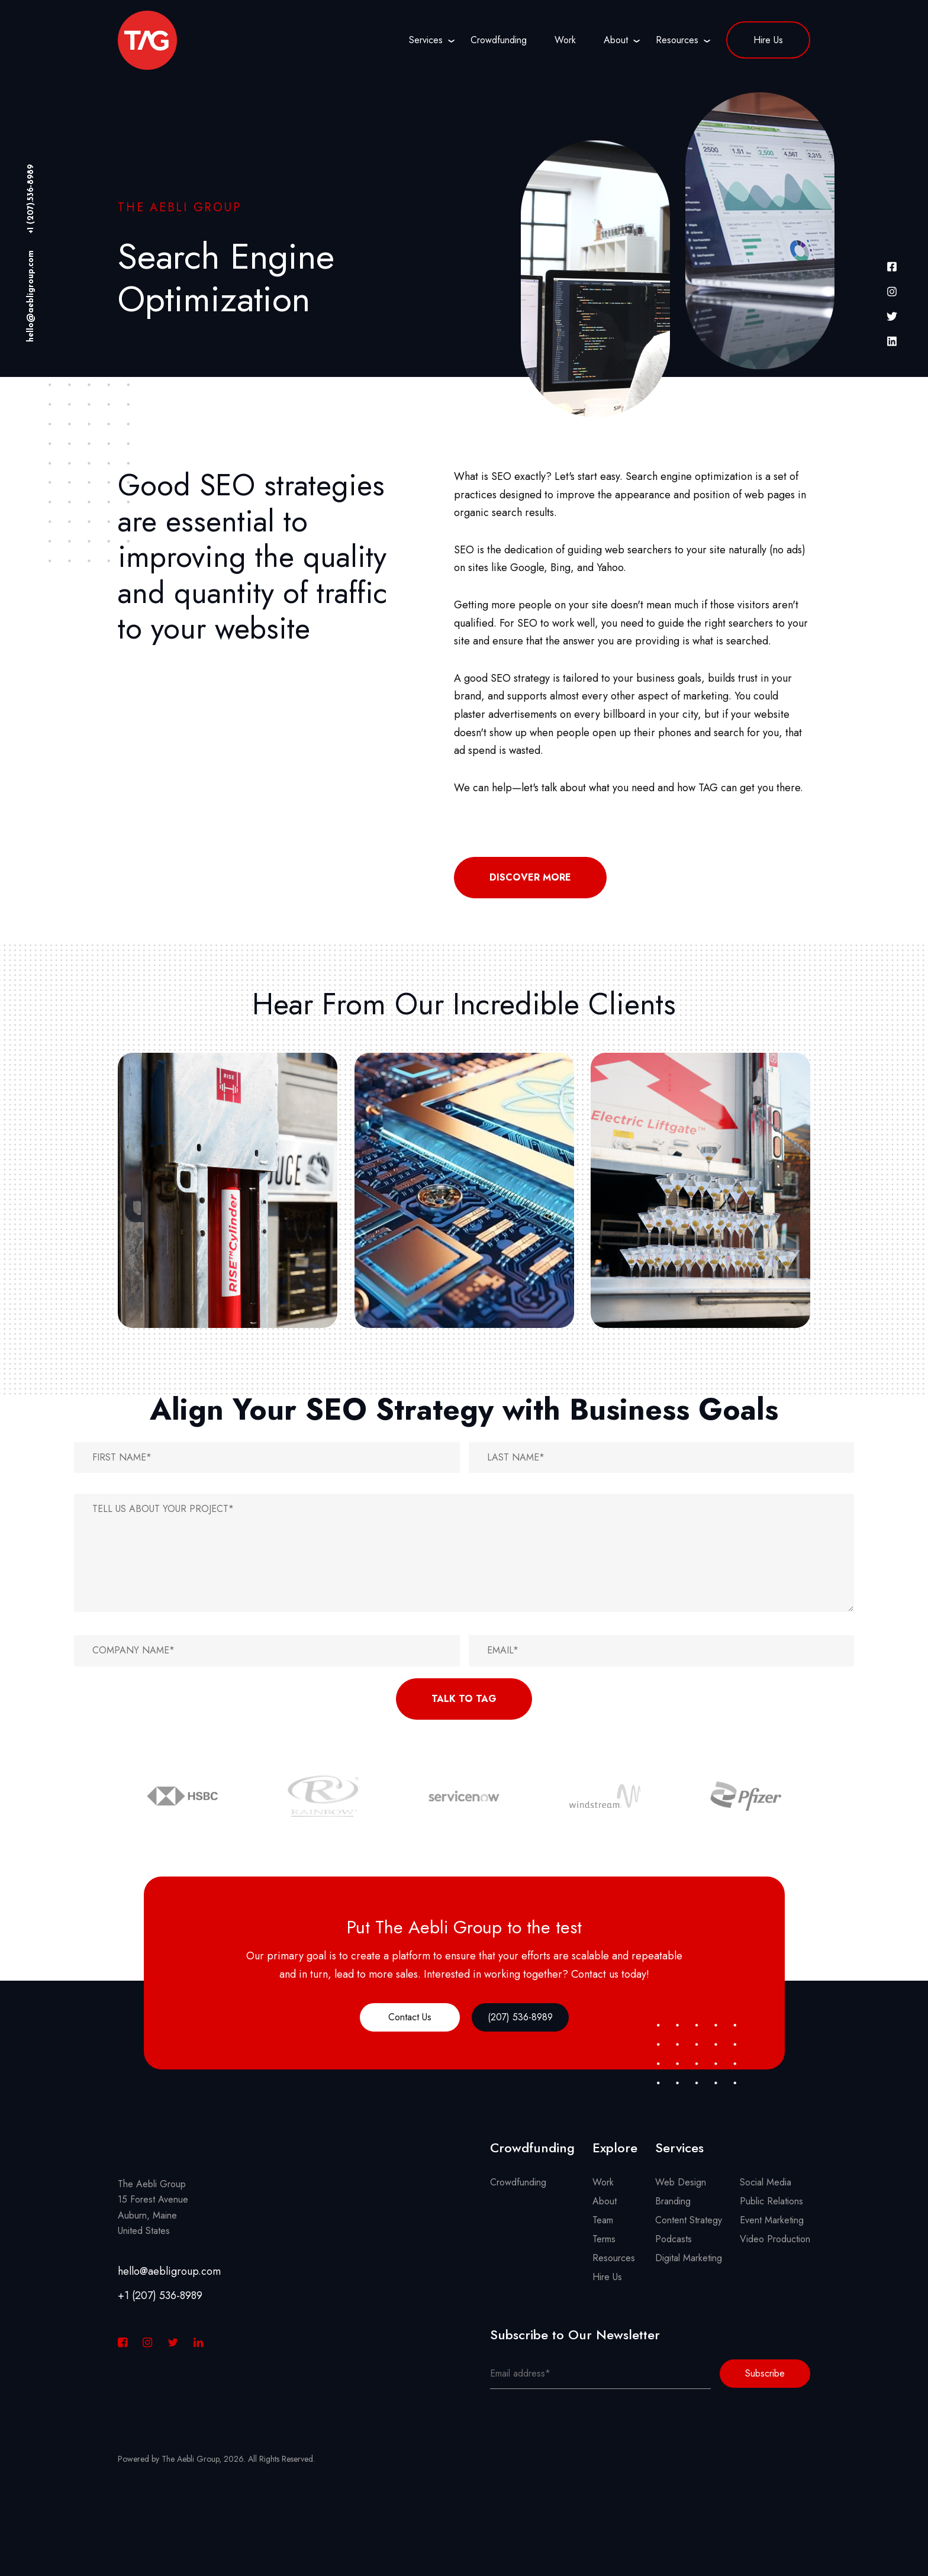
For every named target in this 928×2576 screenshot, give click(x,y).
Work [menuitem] (565, 40)
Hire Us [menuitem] (768, 40)
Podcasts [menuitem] (673, 2239)
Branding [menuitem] (673, 2201)
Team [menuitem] (602, 2220)
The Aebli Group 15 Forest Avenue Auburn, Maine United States (153, 2207)
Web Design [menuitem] (680, 2182)
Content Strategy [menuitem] (688, 2220)
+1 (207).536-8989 (31, 199)
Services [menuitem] (426, 40)
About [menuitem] (616, 40)
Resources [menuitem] (677, 40)
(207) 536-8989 (520, 2017)
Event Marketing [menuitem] (772, 2220)
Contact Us (409, 2017)
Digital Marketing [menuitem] (688, 2258)
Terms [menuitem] (604, 2239)
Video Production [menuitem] (775, 2239)
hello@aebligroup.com (31, 296)
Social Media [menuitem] (765, 2182)
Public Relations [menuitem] (771, 2201)
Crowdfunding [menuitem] (499, 40)
